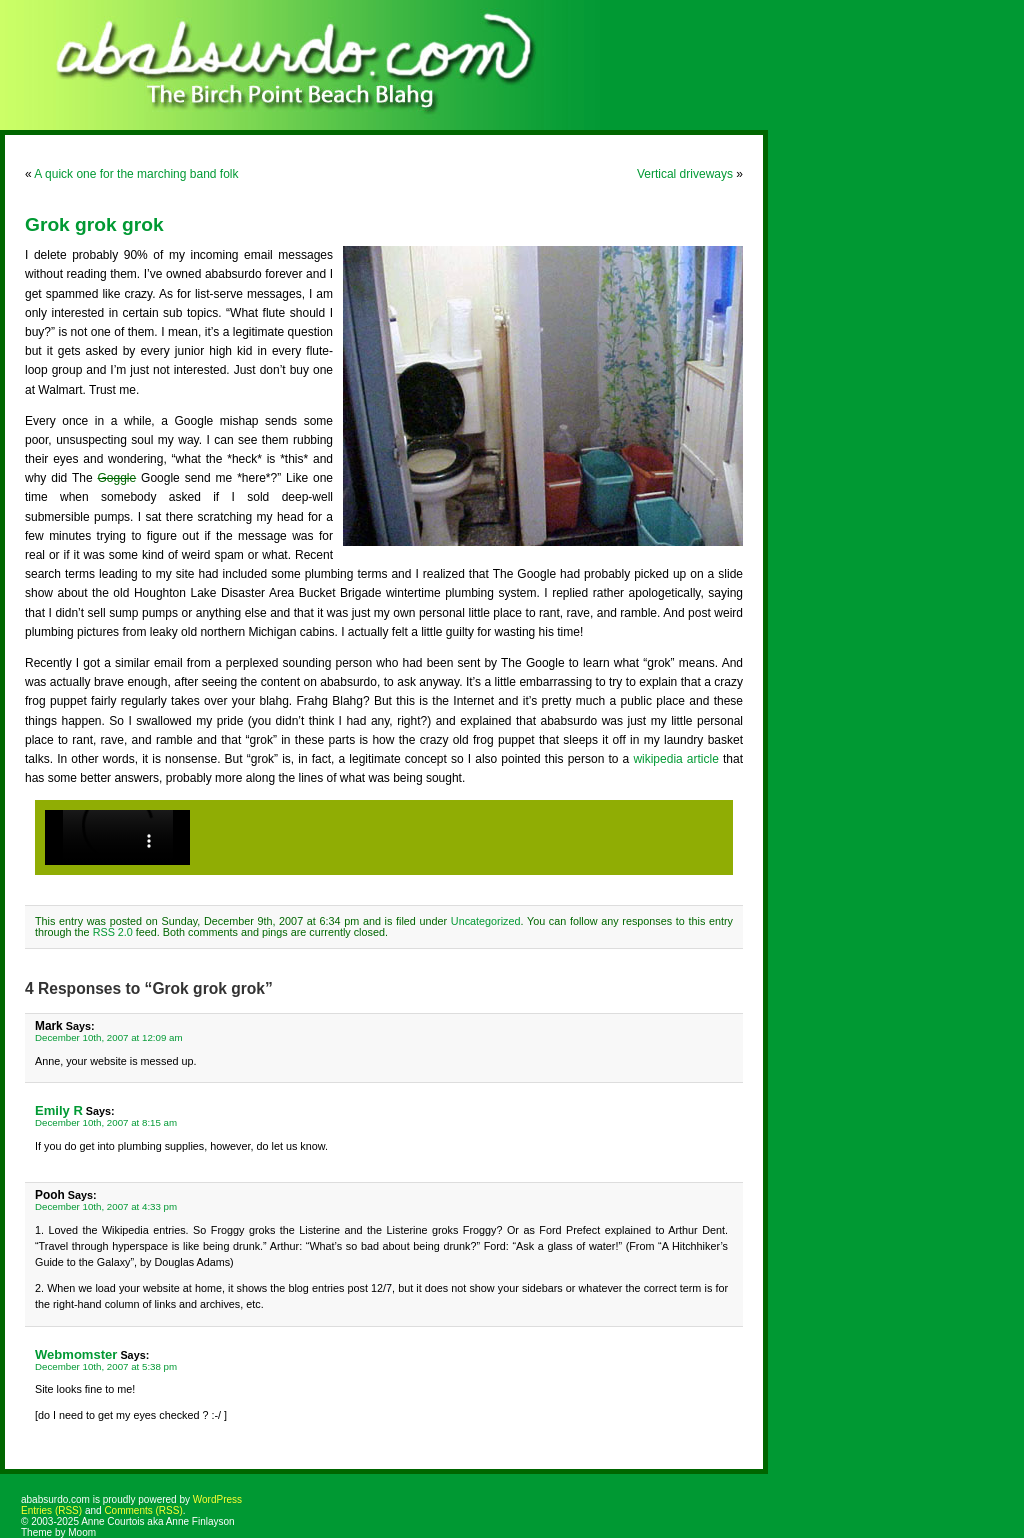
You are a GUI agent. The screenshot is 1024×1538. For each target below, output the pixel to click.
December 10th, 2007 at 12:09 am (109, 1037)
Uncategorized (486, 921)
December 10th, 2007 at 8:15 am (106, 1122)
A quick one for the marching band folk (136, 174)
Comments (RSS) (143, 1510)
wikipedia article (676, 759)
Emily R (59, 1110)
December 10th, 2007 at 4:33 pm (106, 1206)
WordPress (217, 1499)
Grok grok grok (94, 224)
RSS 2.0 (113, 932)
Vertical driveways (685, 174)
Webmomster (76, 1354)
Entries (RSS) (51, 1510)
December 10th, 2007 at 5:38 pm (106, 1366)
